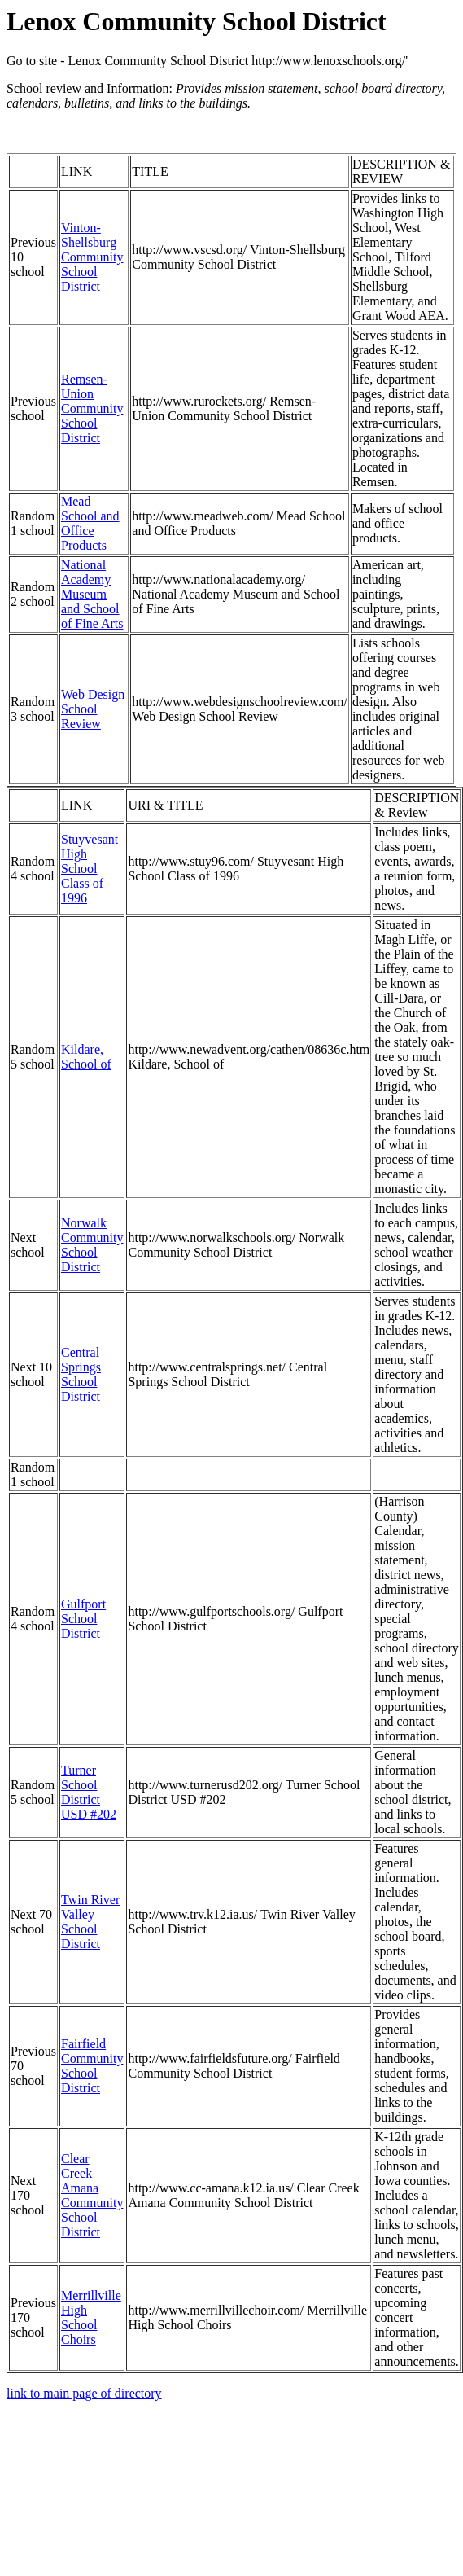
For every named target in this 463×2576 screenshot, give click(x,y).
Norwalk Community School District (92, 1245)
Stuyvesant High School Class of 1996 (89, 868)
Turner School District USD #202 (88, 1792)
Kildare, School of (86, 1056)
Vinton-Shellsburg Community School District (92, 257)
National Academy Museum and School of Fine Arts (92, 594)
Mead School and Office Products (90, 523)
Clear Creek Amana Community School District (92, 2195)
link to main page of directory (84, 2393)
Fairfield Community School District (92, 2066)
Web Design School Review (92, 709)
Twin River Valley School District (90, 1922)
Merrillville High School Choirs (91, 2317)
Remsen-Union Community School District (92, 408)
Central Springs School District (81, 1374)
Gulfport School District (83, 1618)
